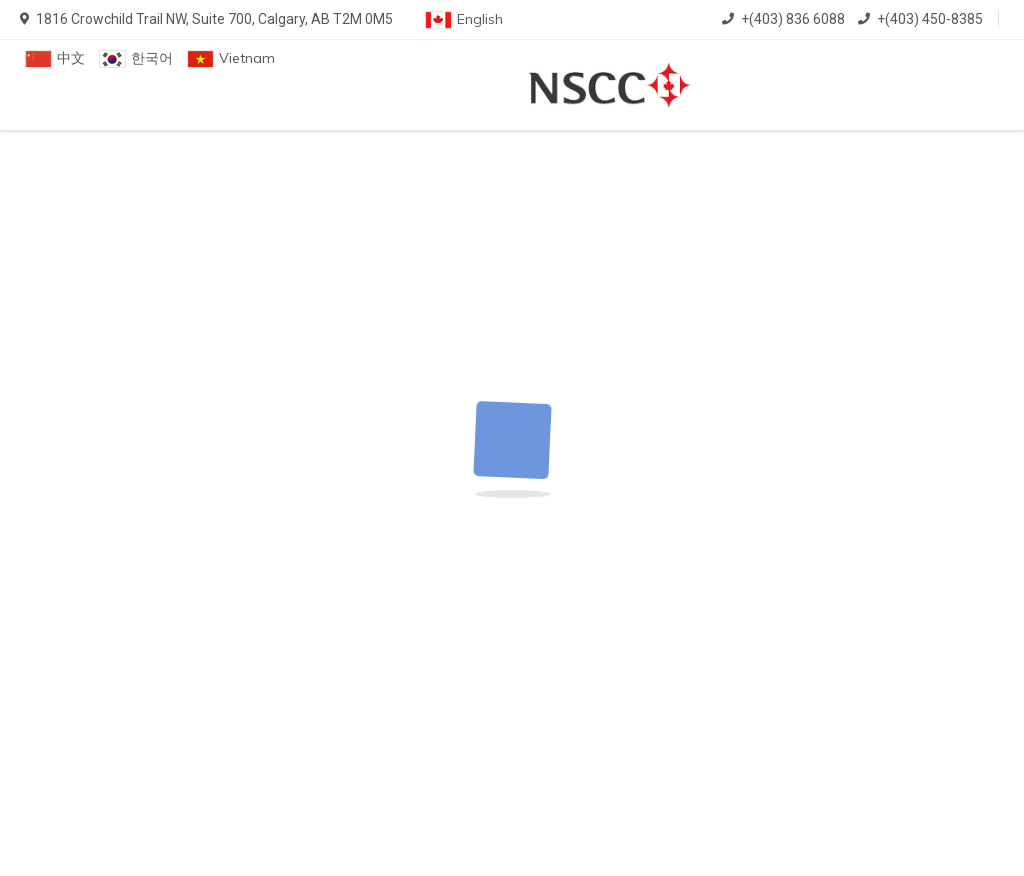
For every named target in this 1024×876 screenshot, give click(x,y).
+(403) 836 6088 (783, 19)
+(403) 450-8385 (920, 19)
